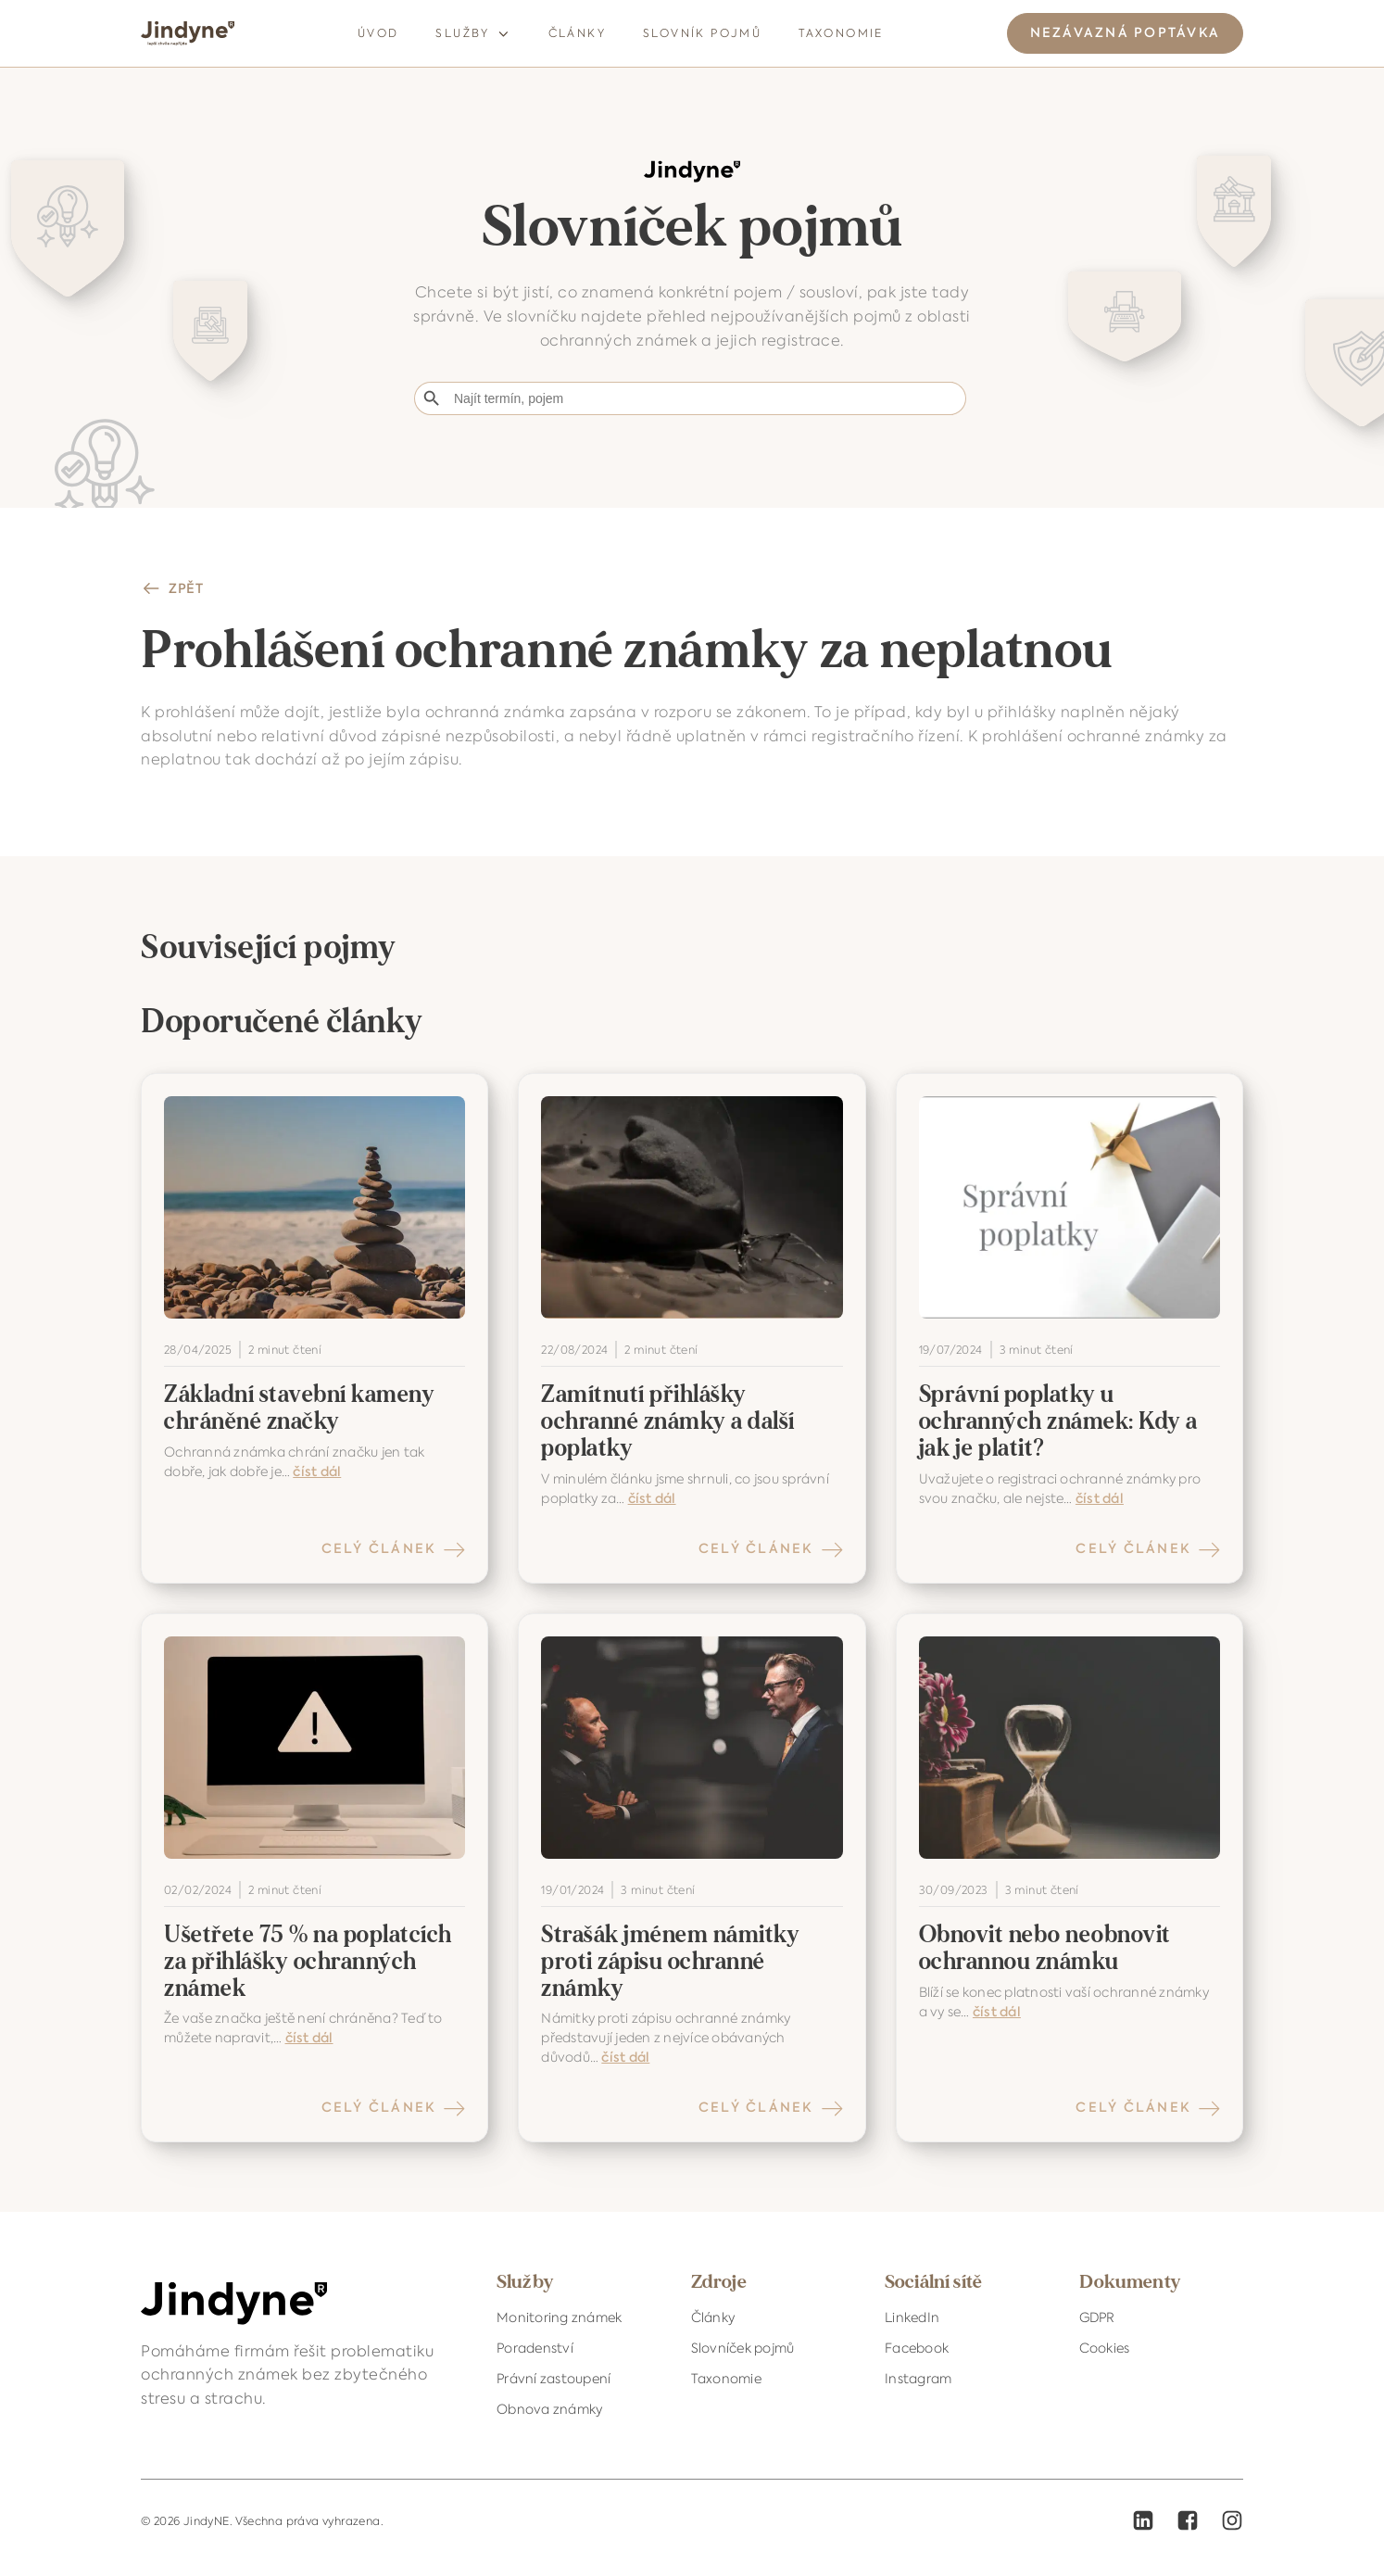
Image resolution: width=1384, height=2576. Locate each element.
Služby (472, 34)
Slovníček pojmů (743, 2348)
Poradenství (535, 2348)
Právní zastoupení (553, 2378)
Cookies (1104, 2348)
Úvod (378, 33)
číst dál (317, 1472)
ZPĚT (186, 589)
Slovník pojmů (702, 33)
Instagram (918, 2378)
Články (577, 33)
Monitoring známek (559, 2317)
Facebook (917, 2348)
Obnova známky (549, 2409)
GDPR (1097, 2317)
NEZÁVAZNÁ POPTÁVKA (1125, 33)
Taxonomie (841, 33)
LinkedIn (912, 2317)
